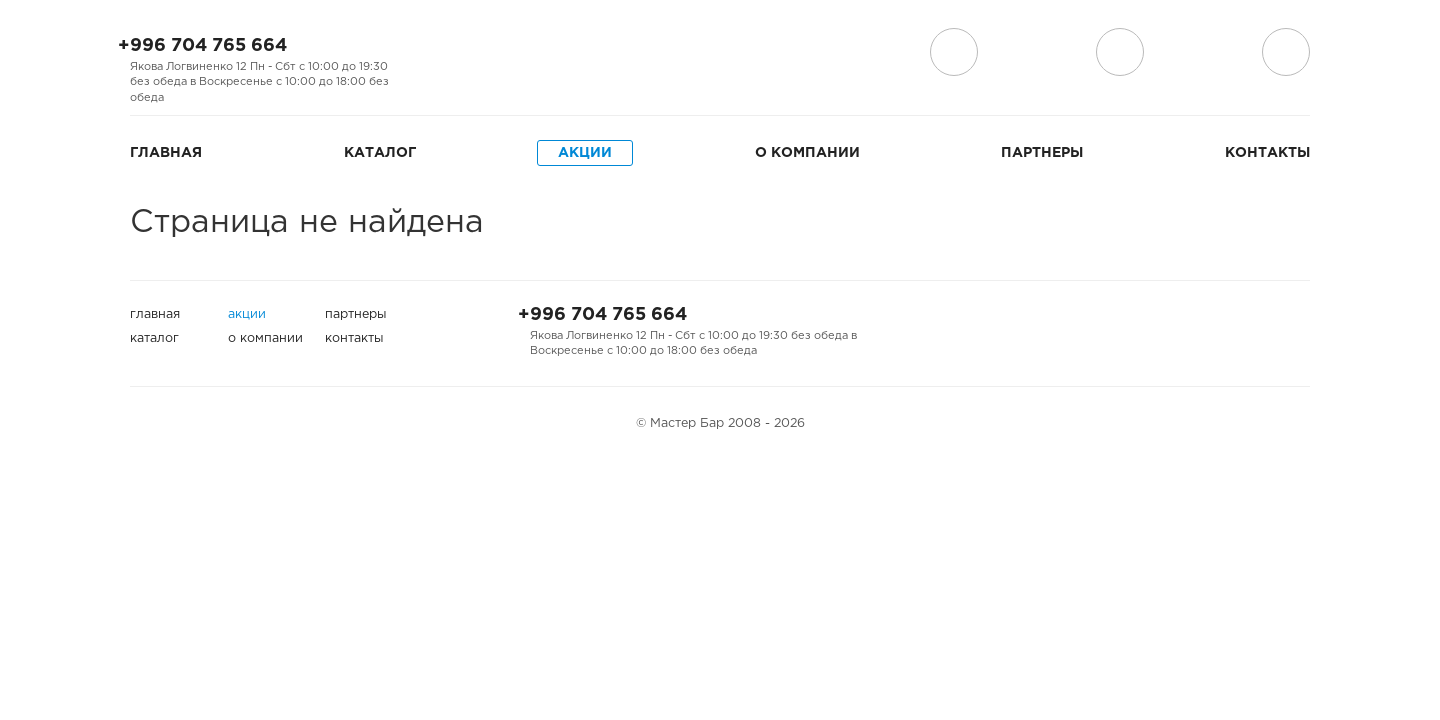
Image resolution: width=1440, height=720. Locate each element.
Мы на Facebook (436, 53)
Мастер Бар (720, 57)
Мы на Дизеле (542, 53)
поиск (1120, 52)
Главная (166, 153)
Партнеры (1042, 153)
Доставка (954, 52)
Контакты (1267, 153)
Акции (585, 153)
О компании (807, 153)
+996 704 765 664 (202, 46)
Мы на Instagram (468, 53)
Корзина (1286, 52)
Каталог (380, 153)
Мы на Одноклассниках (500, 53)
